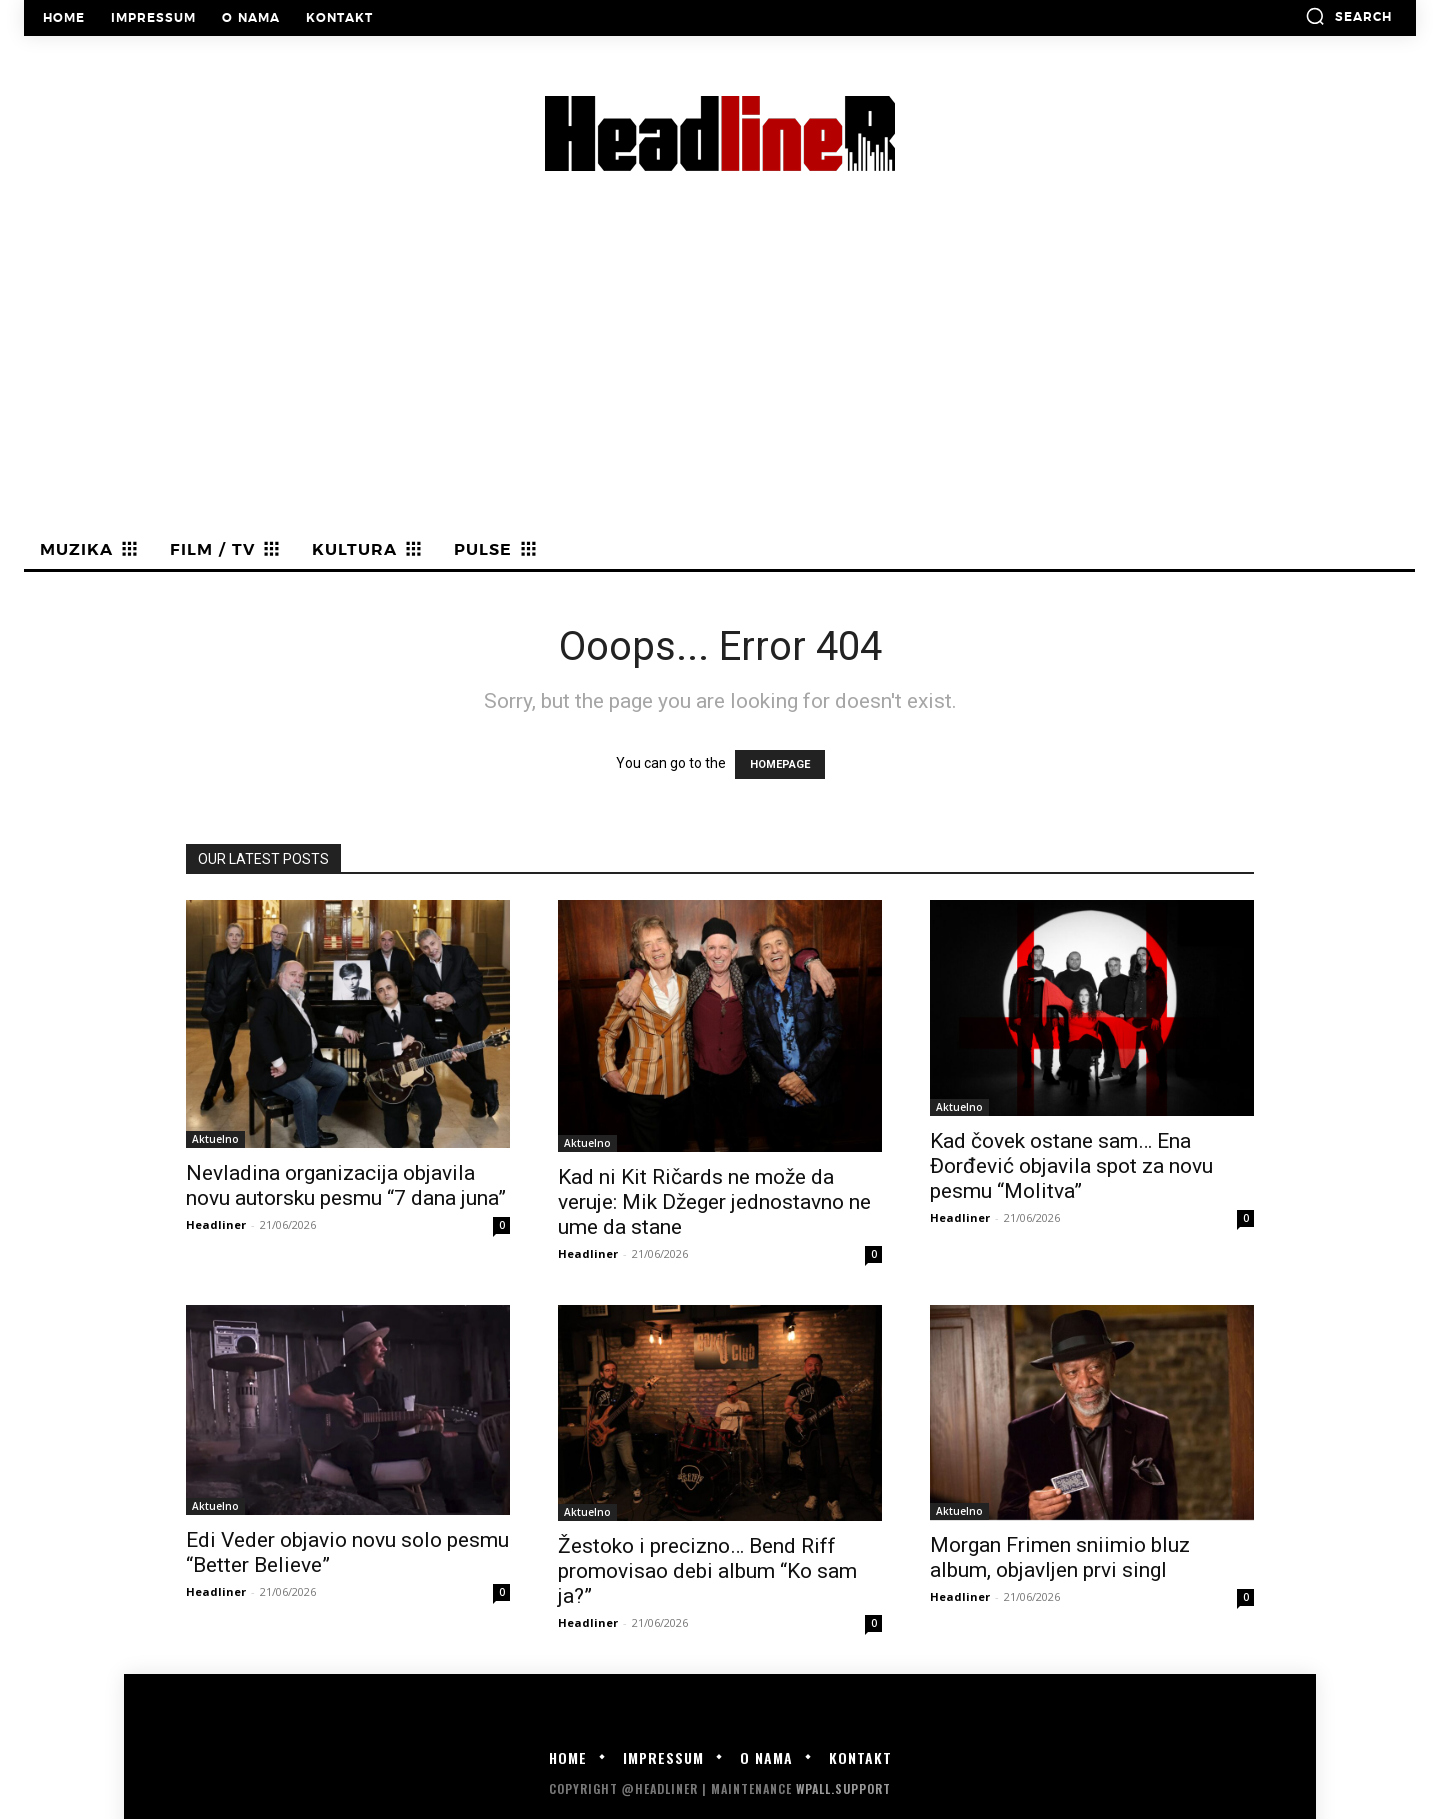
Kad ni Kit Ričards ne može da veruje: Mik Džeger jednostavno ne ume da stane (714, 1202)
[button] (1348, 16)
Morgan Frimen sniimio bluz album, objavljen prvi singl (1060, 1557)
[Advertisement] (720, 381)
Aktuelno (215, 1139)
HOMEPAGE (780, 764)
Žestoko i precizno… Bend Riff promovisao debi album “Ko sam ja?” (707, 1571)
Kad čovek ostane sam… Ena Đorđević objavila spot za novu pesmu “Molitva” (1071, 1166)
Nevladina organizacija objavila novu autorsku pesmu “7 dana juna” (346, 1185)
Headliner (216, 1224)
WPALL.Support (843, 1788)
